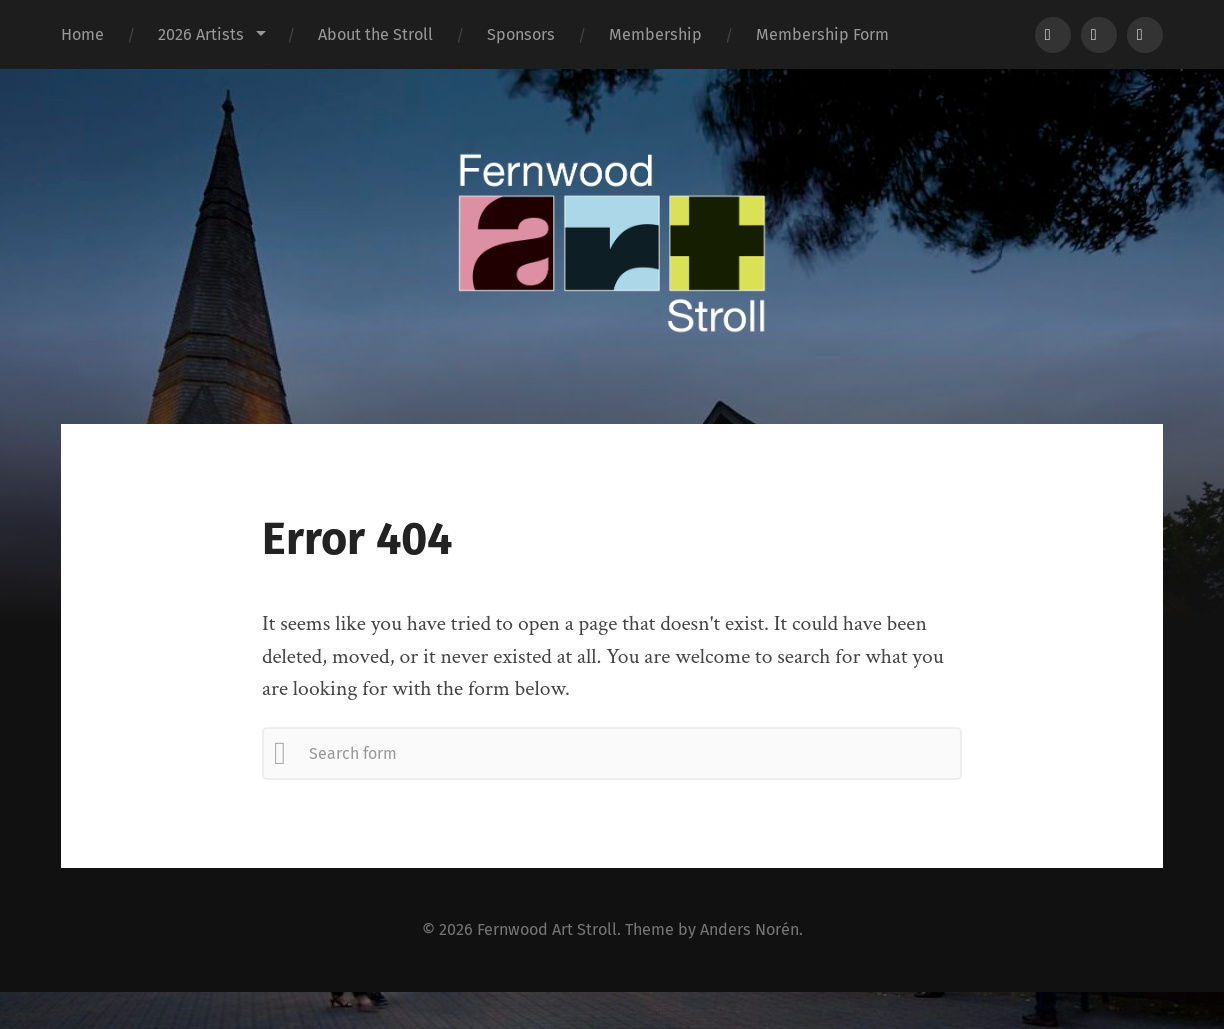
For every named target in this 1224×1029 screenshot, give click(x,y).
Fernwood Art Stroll (547, 929)
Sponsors (521, 34)
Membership (655, 34)
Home (82, 34)
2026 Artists (201, 34)
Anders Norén (749, 929)
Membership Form (822, 34)
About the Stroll (375, 34)
